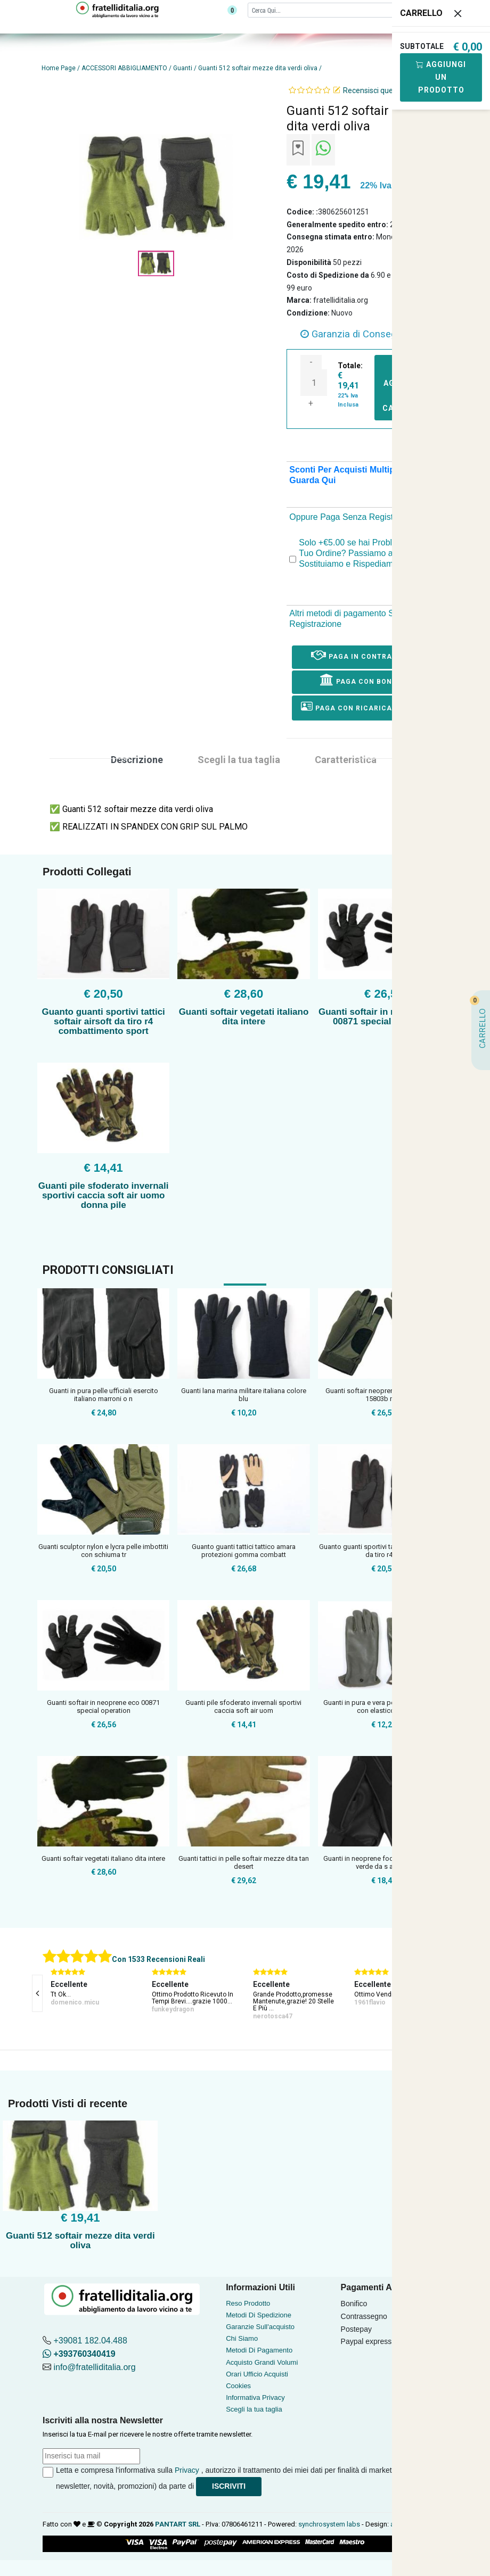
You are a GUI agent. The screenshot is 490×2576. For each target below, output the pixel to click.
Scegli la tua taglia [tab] (239, 759)
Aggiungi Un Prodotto (441, 77)
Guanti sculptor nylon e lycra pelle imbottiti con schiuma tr (103, 1551)
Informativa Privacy (255, 2397)
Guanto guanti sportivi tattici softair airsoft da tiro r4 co (384, 1551)
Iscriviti (229, 2486)
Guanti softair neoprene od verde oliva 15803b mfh (384, 1395)
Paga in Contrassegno (366, 654)
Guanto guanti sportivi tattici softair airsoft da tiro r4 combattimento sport (103, 1021)
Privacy (187, 2470)
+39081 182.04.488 (90, 2340)
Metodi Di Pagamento (259, 2350)
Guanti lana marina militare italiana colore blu (243, 1395)
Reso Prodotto (248, 2303)
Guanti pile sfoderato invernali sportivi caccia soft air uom (243, 1707)
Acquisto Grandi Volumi (262, 2362)
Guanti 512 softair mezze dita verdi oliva (257, 68)
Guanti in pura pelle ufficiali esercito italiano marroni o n (103, 1395)
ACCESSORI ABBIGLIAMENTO (124, 68)
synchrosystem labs (329, 2524)
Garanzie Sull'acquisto (260, 2327)
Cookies (238, 2386)
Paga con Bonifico (366, 679)
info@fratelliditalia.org (94, 2367)
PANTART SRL (177, 2524)
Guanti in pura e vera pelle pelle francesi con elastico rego (384, 1707)
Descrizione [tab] (137, 759)
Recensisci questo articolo (386, 90)
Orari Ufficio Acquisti (257, 2374)
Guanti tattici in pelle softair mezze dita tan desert (243, 1862)
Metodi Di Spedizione (258, 2315)
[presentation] (37, 1993)
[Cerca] (337, 10)
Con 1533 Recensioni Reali (158, 1959)
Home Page (59, 68)
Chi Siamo (242, 2338)
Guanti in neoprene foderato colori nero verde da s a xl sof (383, 1862)
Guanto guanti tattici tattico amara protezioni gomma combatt (244, 1551)
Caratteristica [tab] (346, 759)
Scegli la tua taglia (254, 2409)
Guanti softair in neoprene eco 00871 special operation (384, 1016)
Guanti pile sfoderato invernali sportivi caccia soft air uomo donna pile (103, 1195)
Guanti (182, 68)
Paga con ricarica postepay (366, 706)
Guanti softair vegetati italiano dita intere (244, 1016)
